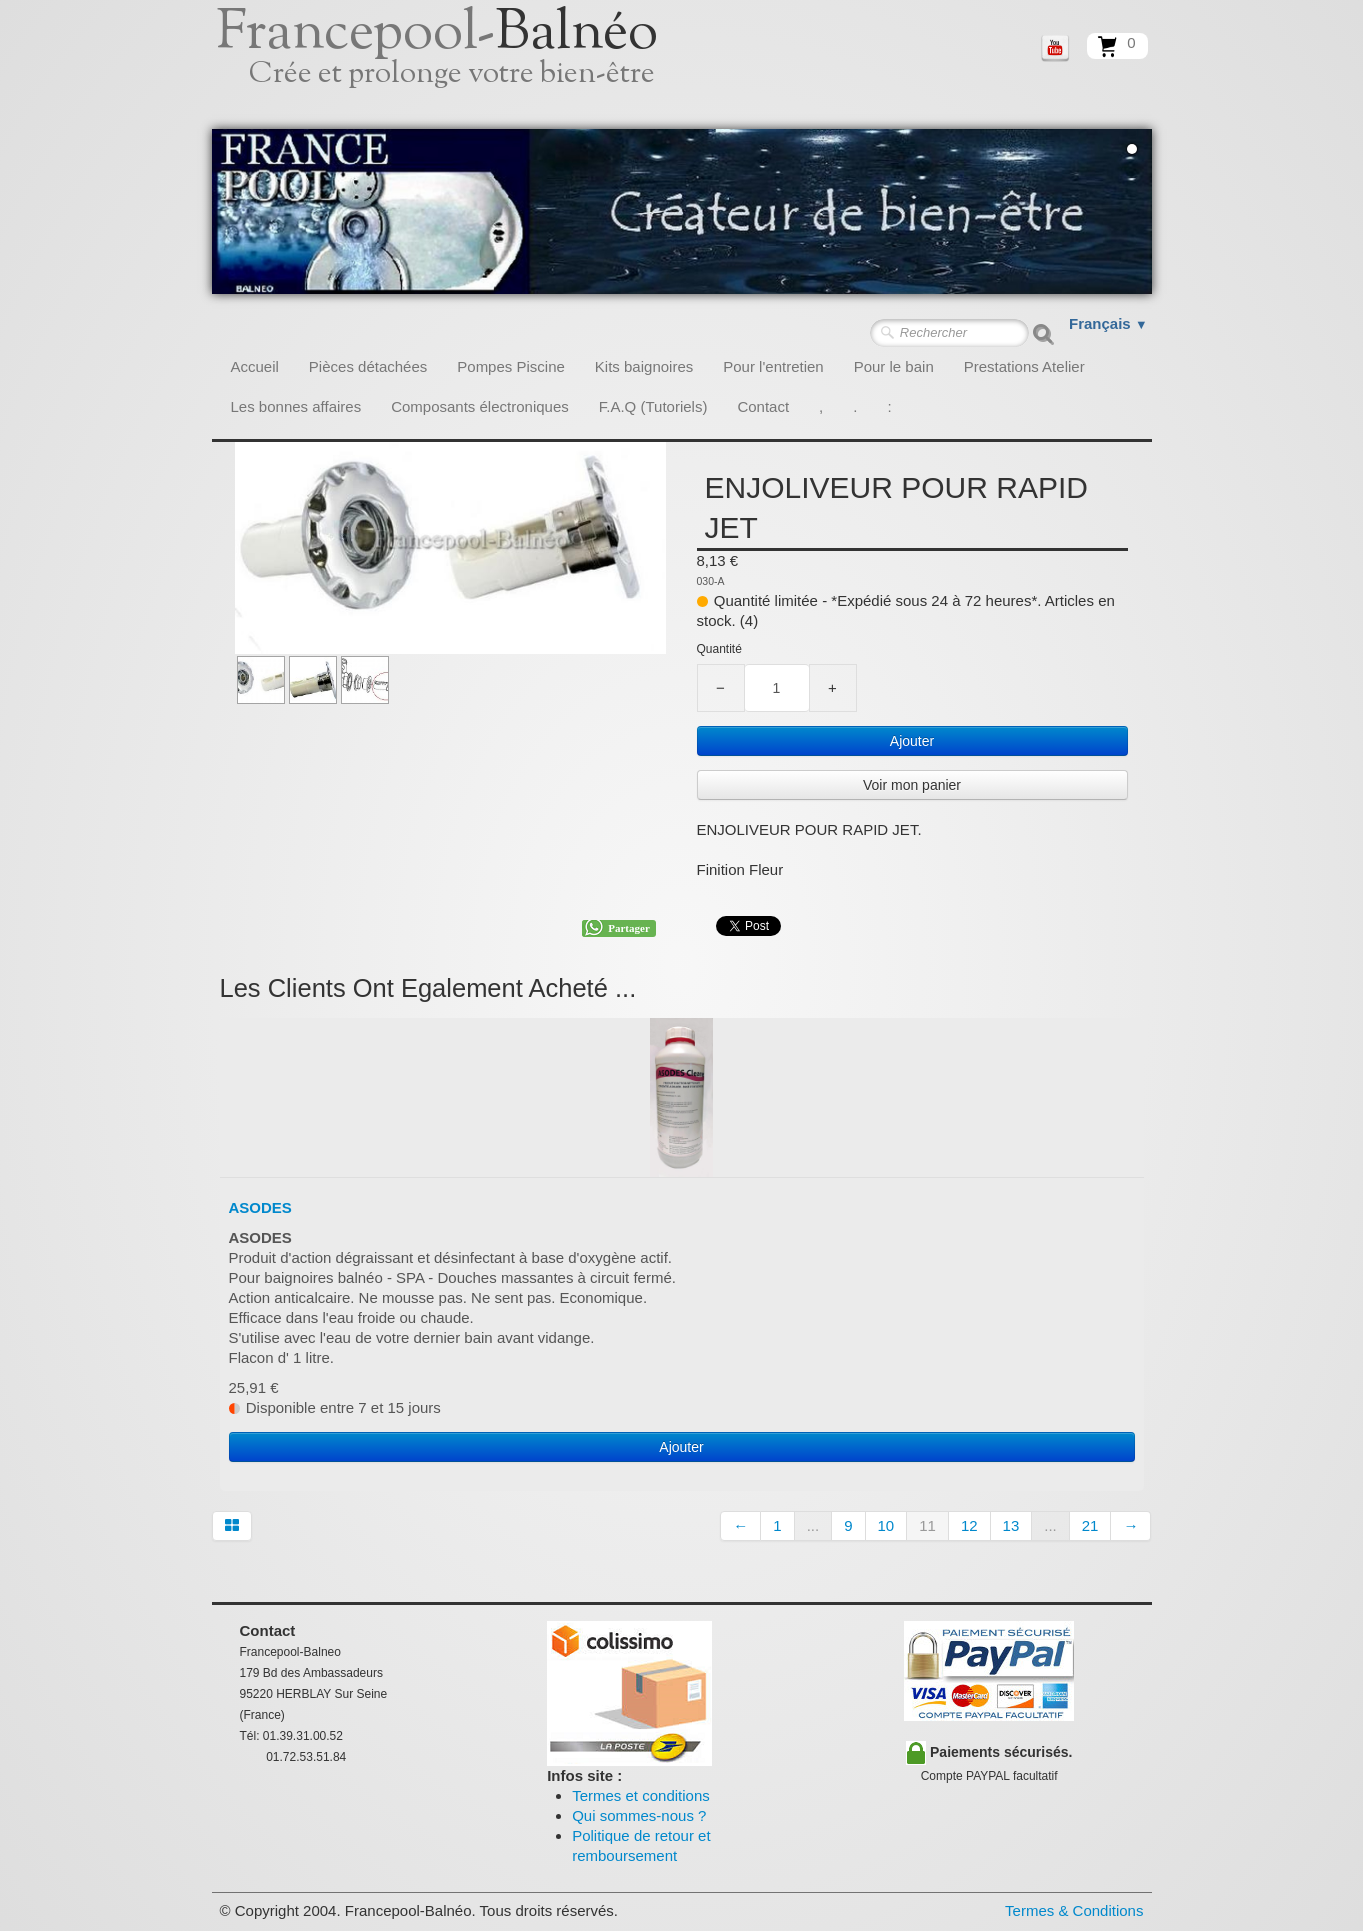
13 (1011, 1525)
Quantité (719, 649)
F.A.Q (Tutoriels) (653, 406)
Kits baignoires (644, 366)
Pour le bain (894, 366)
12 (969, 1525)
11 (927, 1525)
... (813, 1525)
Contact (763, 406)
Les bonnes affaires (296, 406)
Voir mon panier (912, 785)
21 (1090, 1525)
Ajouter (912, 741)
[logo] (459, 65)
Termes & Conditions (1074, 1910)
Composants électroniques (480, 406)
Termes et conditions (641, 1795)
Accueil (255, 366)
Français (1108, 323)
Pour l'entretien (773, 366)
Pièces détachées (368, 366)
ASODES (260, 1207)
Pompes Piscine (511, 366)
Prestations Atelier (1024, 366)
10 (886, 1525)
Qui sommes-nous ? (639, 1815)
